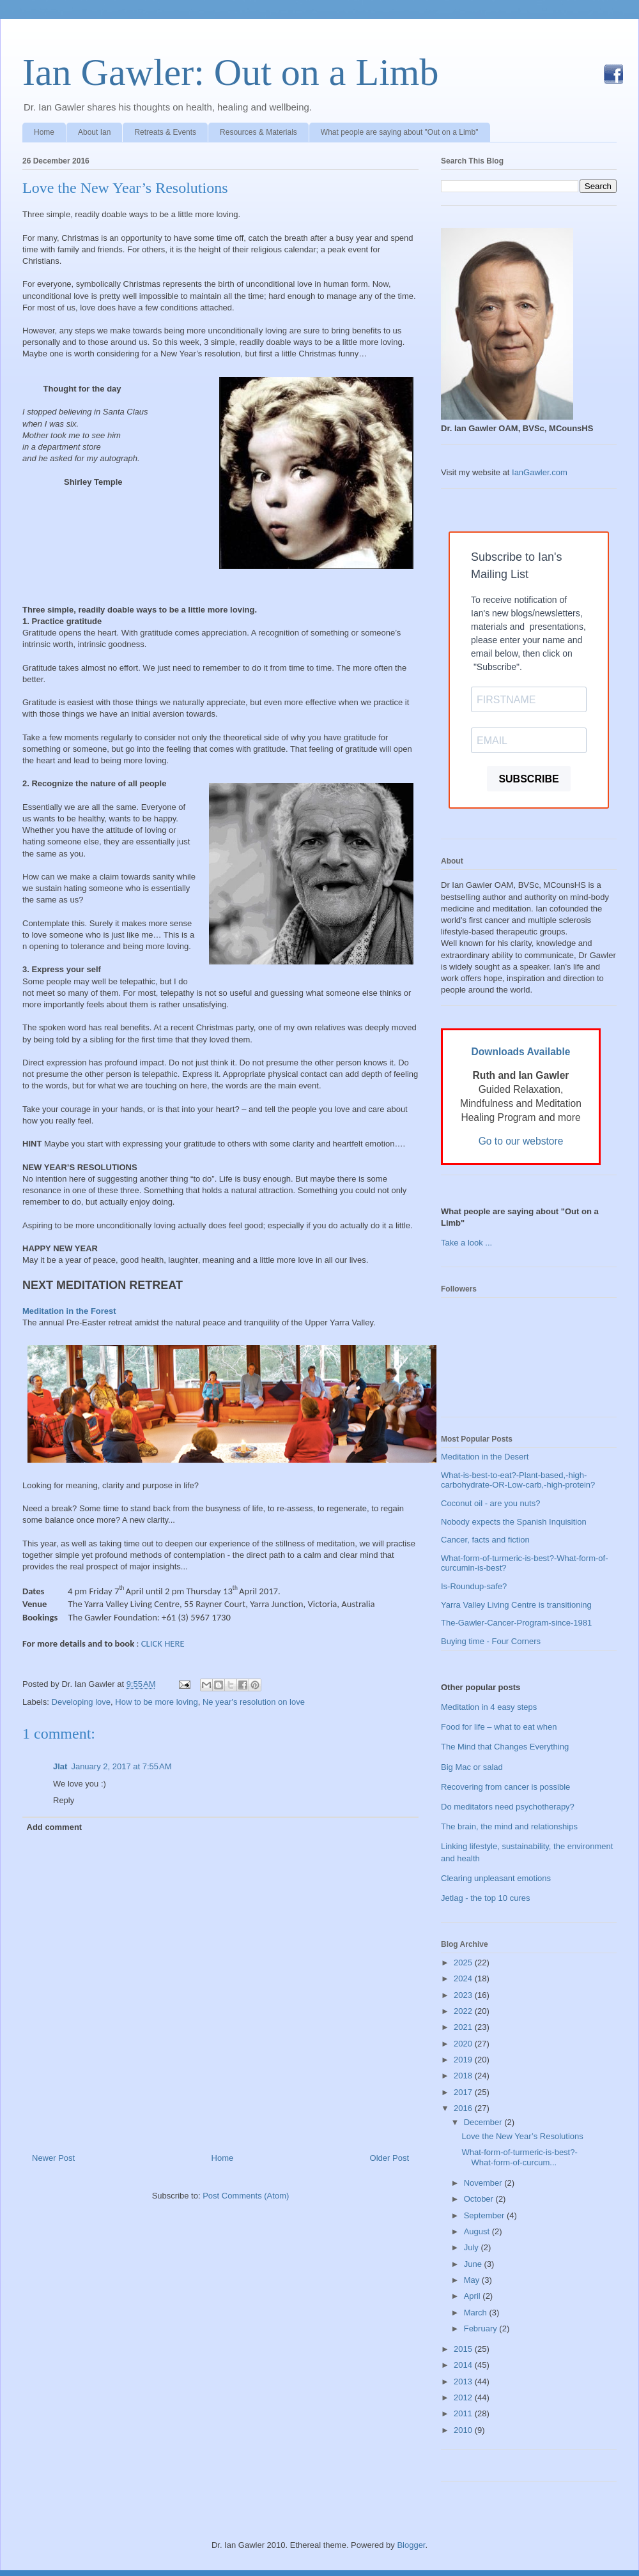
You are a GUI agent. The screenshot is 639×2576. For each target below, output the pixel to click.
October (480, 2199)
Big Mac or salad (472, 1767)
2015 (464, 2349)
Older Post (389, 2158)
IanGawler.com (539, 472)
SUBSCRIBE (528, 779)
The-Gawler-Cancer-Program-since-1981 (516, 1622)
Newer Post (53, 2158)
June (474, 2264)
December (484, 2122)
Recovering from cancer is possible (505, 1787)
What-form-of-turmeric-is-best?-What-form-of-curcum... (519, 2157)
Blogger (411, 2545)
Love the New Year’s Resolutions (125, 187)
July (472, 2247)
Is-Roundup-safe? (474, 1586)
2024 (464, 1978)
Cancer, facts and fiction (485, 1539)
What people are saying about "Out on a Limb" (400, 132)
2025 (464, 1962)
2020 (464, 2043)
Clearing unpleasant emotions (496, 1878)
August (478, 2231)
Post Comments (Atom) (246, 2195)
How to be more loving (156, 1702)
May (473, 2280)
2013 (464, 2381)
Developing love (81, 1702)
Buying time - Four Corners (491, 1641)
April (473, 2296)
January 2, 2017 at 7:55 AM (121, 1766)
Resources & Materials (258, 132)
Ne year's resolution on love (254, 1702)
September (485, 2215)
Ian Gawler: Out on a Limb (230, 72)
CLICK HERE (163, 1643)
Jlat (60, 1766)
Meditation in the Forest (69, 1311)
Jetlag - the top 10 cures (485, 1898)
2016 (464, 2108)
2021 (464, 2027)
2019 (464, 2059)
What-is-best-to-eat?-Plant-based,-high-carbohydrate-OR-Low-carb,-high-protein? (518, 1480)
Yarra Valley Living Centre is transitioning (516, 1605)
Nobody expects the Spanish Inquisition (514, 1522)
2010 (464, 2430)
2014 (464, 2365)
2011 (464, 2413)
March (476, 2312)
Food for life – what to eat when (499, 1727)
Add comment (54, 1827)
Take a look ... (466, 1242)
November (484, 2183)
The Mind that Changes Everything (505, 1746)
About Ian (94, 132)
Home (44, 132)
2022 (464, 2011)
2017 (464, 2092)
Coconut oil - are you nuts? (490, 1503)
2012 (464, 2397)
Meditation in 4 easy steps (489, 1707)
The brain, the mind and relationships (509, 1826)
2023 (464, 1995)
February (482, 2328)
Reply (63, 1800)
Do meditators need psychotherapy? (507, 1806)
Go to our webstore (521, 1141)
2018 (464, 2075)
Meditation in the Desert (484, 1456)
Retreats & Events (165, 132)
